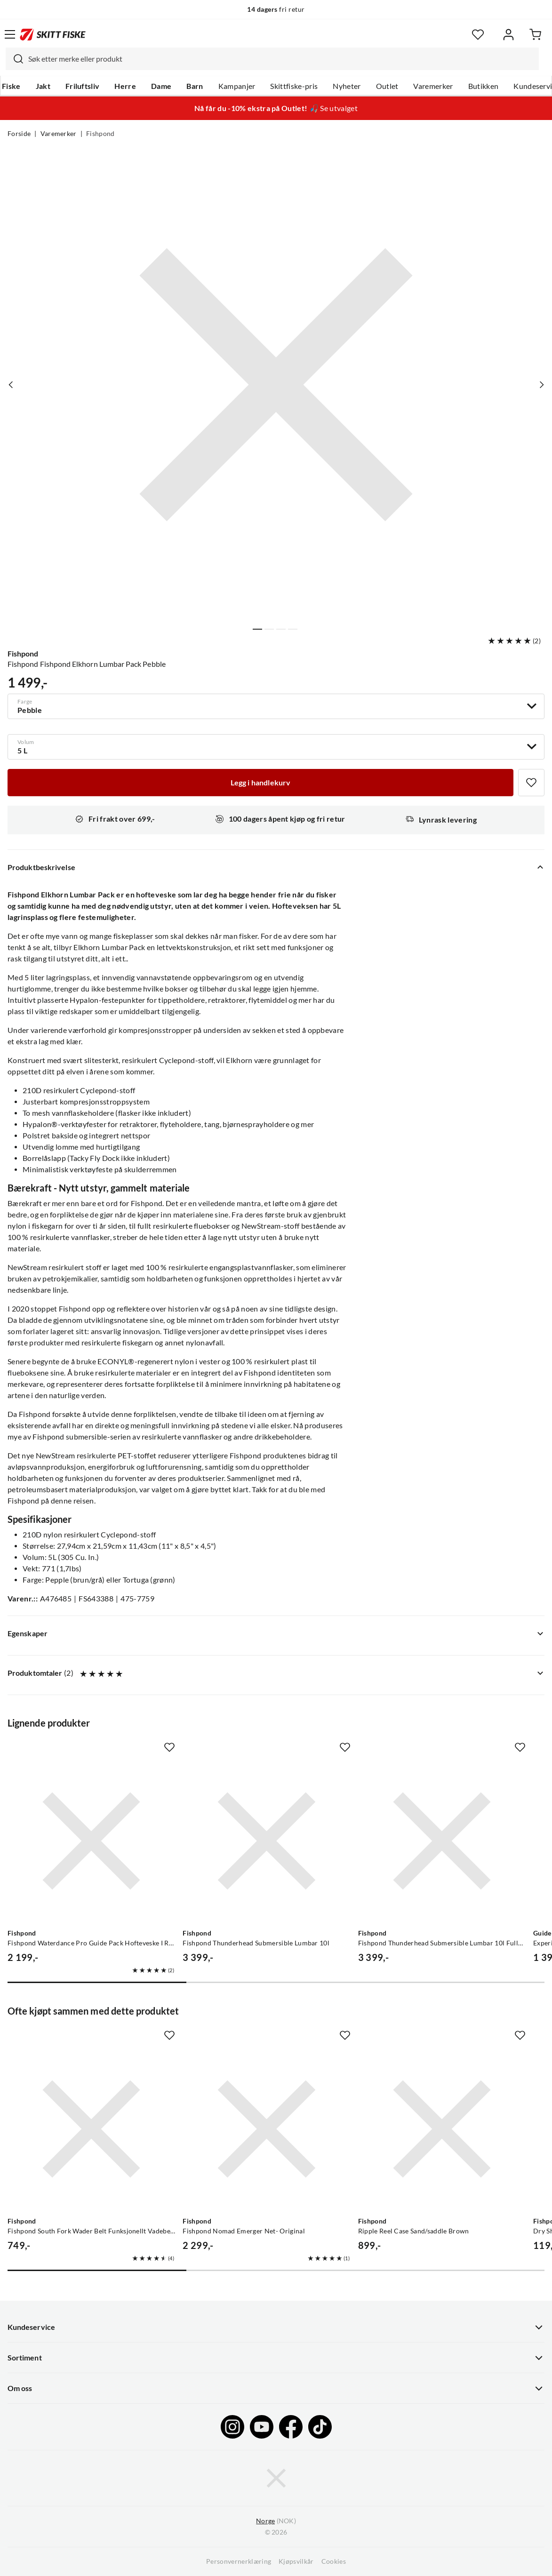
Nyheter (346, 86)
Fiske (11, 86)
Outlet (387, 86)
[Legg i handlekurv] (260, 782)
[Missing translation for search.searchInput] (15, 59)
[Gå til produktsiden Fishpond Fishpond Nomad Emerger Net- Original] (266, 2129)
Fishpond (100, 133)
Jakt (43, 86)
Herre (125, 86)
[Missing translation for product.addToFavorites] (531, 782)
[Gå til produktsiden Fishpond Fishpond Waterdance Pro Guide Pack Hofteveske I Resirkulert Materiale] (91, 1841)
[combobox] (272, 59)
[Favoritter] (478, 35)
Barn (194, 86)
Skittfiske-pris (294, 86)
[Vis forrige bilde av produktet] (11, 385)
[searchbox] (281, 59)
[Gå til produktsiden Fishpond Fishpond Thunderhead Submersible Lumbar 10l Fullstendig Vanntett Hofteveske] (442, 1841)
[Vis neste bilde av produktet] (541, 385)
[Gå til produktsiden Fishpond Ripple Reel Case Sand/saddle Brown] (442, 2129)
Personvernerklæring (238, 2561)
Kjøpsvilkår (296, 2561)
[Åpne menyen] (10, 34)
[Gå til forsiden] (53, 34)
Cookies (333, 2561)
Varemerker (433, 86)
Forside (19, 133)
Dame (161, 86)
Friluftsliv (82, 86)
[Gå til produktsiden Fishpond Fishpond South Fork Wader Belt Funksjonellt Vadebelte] (91, 2129)
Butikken (483, 86)
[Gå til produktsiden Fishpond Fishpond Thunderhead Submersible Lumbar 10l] (266, 1841)
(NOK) (276, 2521)
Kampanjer (237, 86)
